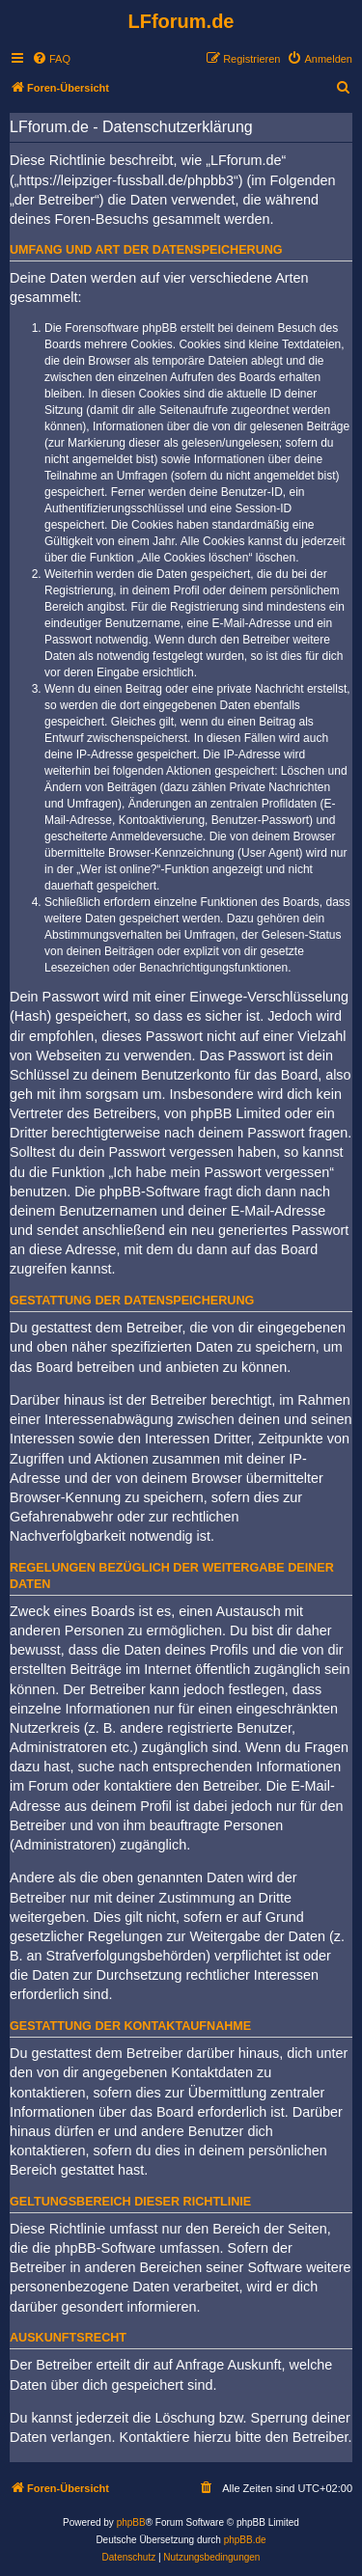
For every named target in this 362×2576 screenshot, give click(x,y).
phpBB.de (245, 2540)
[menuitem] (51, 58)
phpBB (131, 2522)
